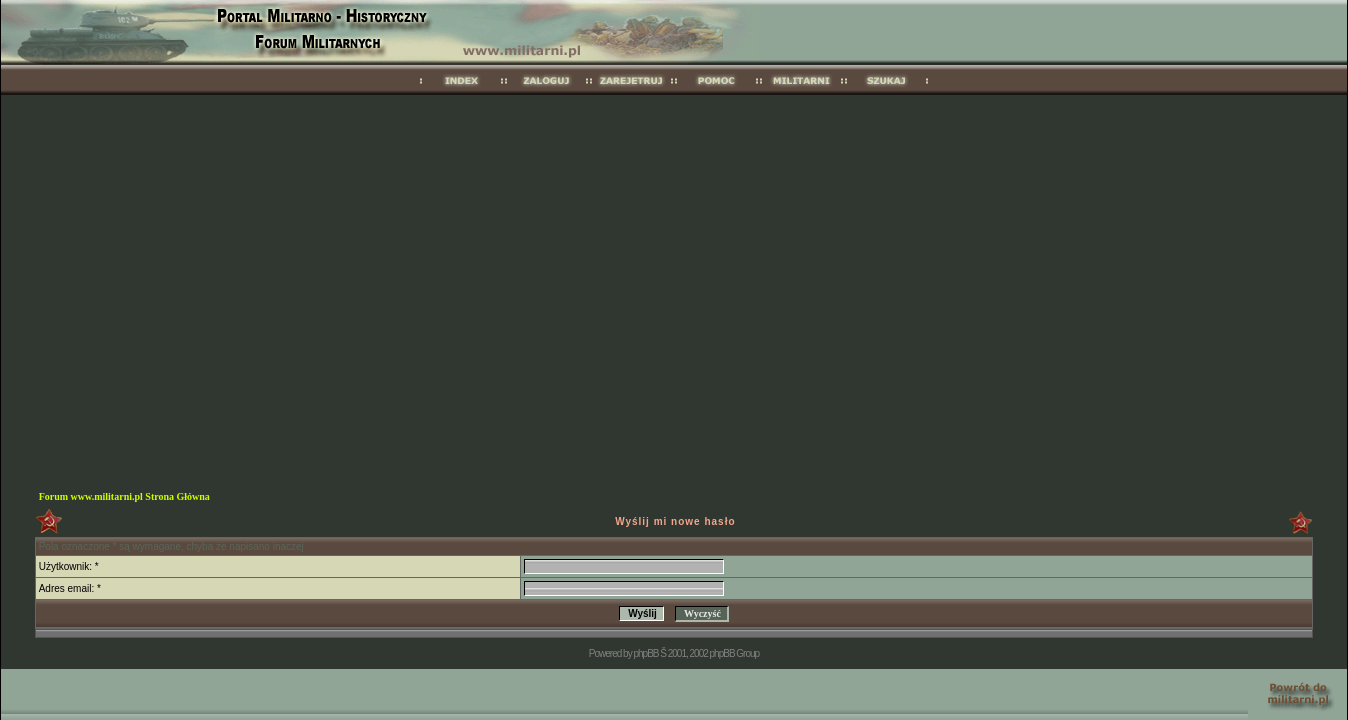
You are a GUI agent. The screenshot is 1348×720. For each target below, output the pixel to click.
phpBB (645, 653)
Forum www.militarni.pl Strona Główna (124, 496)
